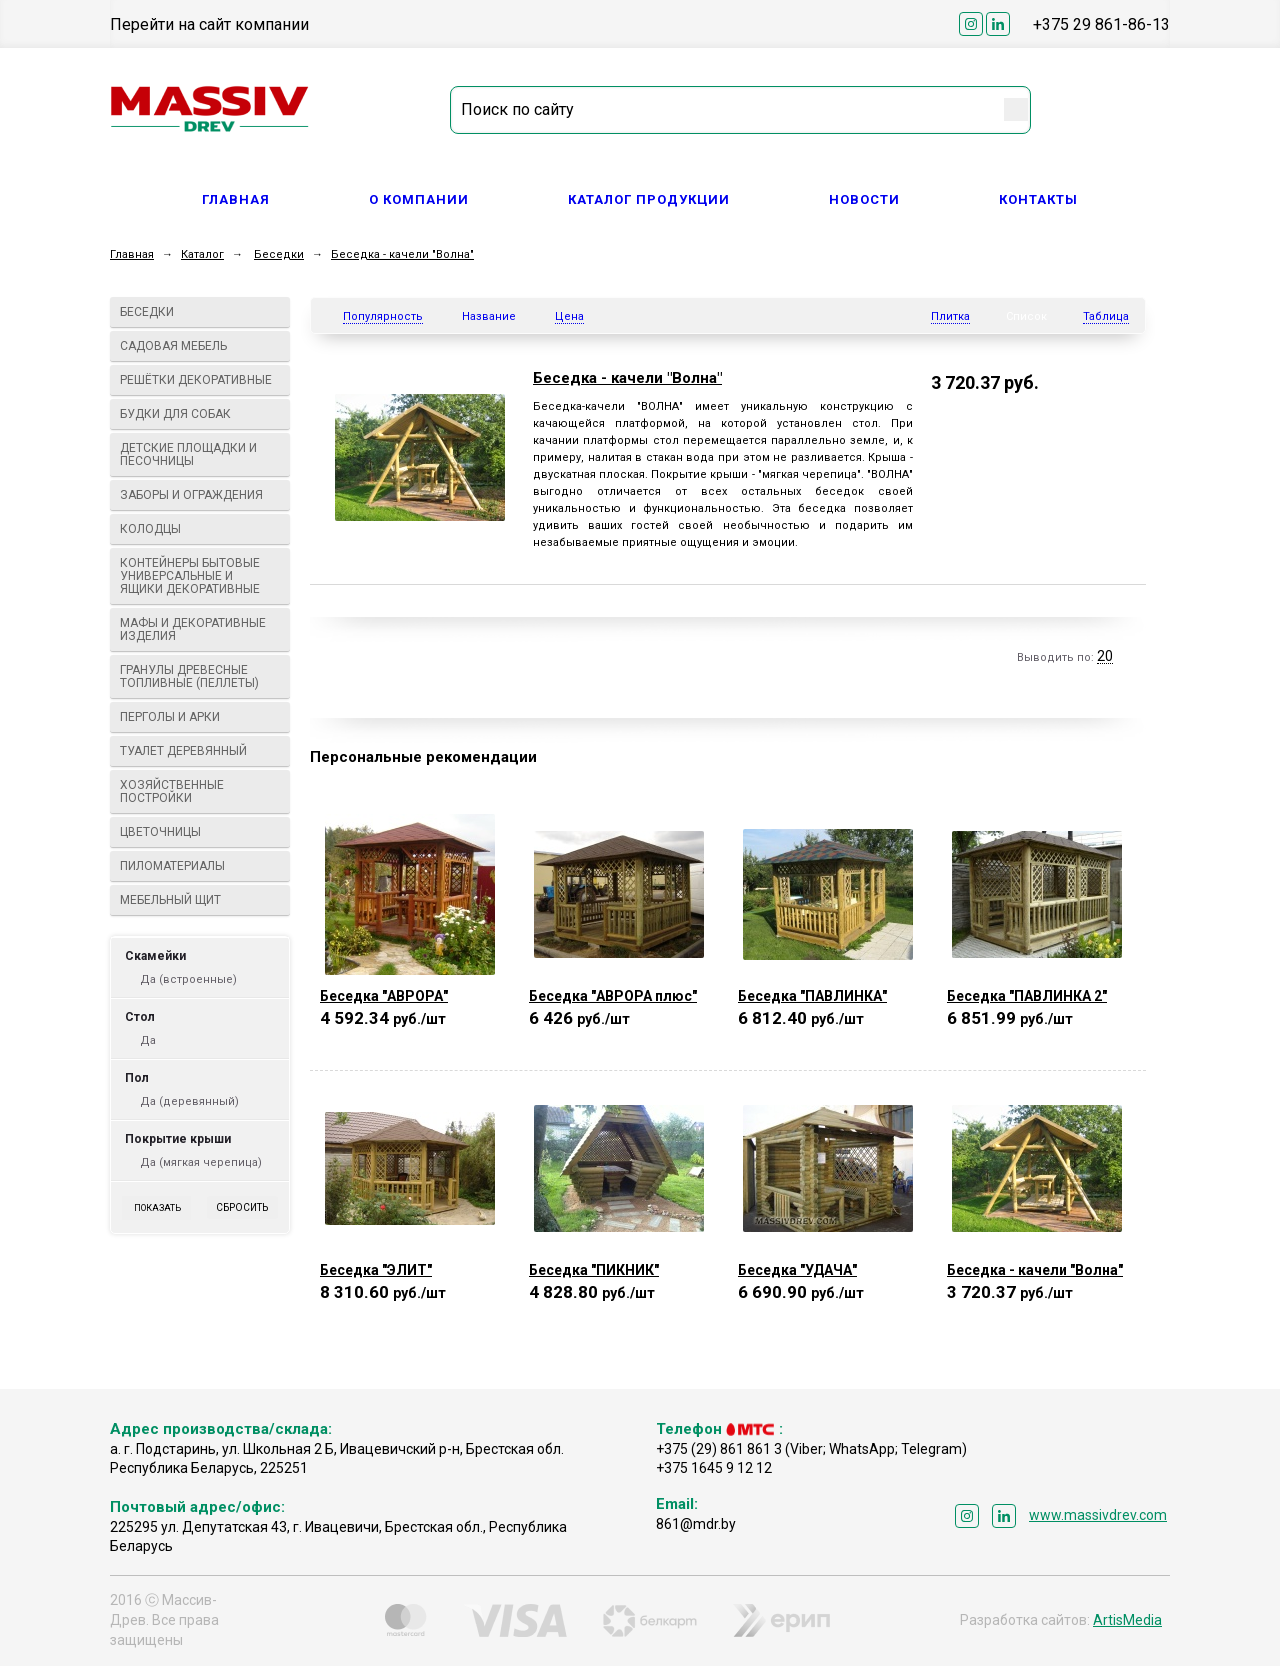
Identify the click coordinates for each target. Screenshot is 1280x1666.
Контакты (1038, 199)
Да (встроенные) (188, 979)
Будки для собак (200, 414)
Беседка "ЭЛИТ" (376, 1270)
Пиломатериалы (200, 866)
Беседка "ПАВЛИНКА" (812, 996)
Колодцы (200, 529)
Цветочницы (200, 832)
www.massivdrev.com (1098, 1515)
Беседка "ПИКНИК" (594, 1270)
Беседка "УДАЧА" (797, 1270)
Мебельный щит (200, 900)
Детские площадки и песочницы (200, 454)
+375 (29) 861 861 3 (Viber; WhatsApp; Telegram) (811, 1449)
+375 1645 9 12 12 (714, 1468)
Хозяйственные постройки (200, 791)
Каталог (202, 254)
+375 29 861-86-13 (1101, 24)
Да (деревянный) (189, 1101)
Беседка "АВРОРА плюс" (613, 996)
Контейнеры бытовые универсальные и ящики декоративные (200, 576)
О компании (419, 199)
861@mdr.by (696, 1524)
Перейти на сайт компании (209, 24)
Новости (864, 199)
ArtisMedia (1127, 1620)
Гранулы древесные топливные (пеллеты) (200, 676)
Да (148, 1040)
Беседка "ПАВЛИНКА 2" (1027, 996)
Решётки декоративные (200, 380)
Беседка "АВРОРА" (384, 996)
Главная (236, 199)
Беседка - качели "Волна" (402, 254)
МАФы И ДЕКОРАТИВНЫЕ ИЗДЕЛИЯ (200, 629)
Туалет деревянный (200, 751)
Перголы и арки (200, 717)
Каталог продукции (649, 199)
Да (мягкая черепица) (201, 1162)
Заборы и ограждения (200, 495)
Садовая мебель (200, 346)
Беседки (279, 254)
